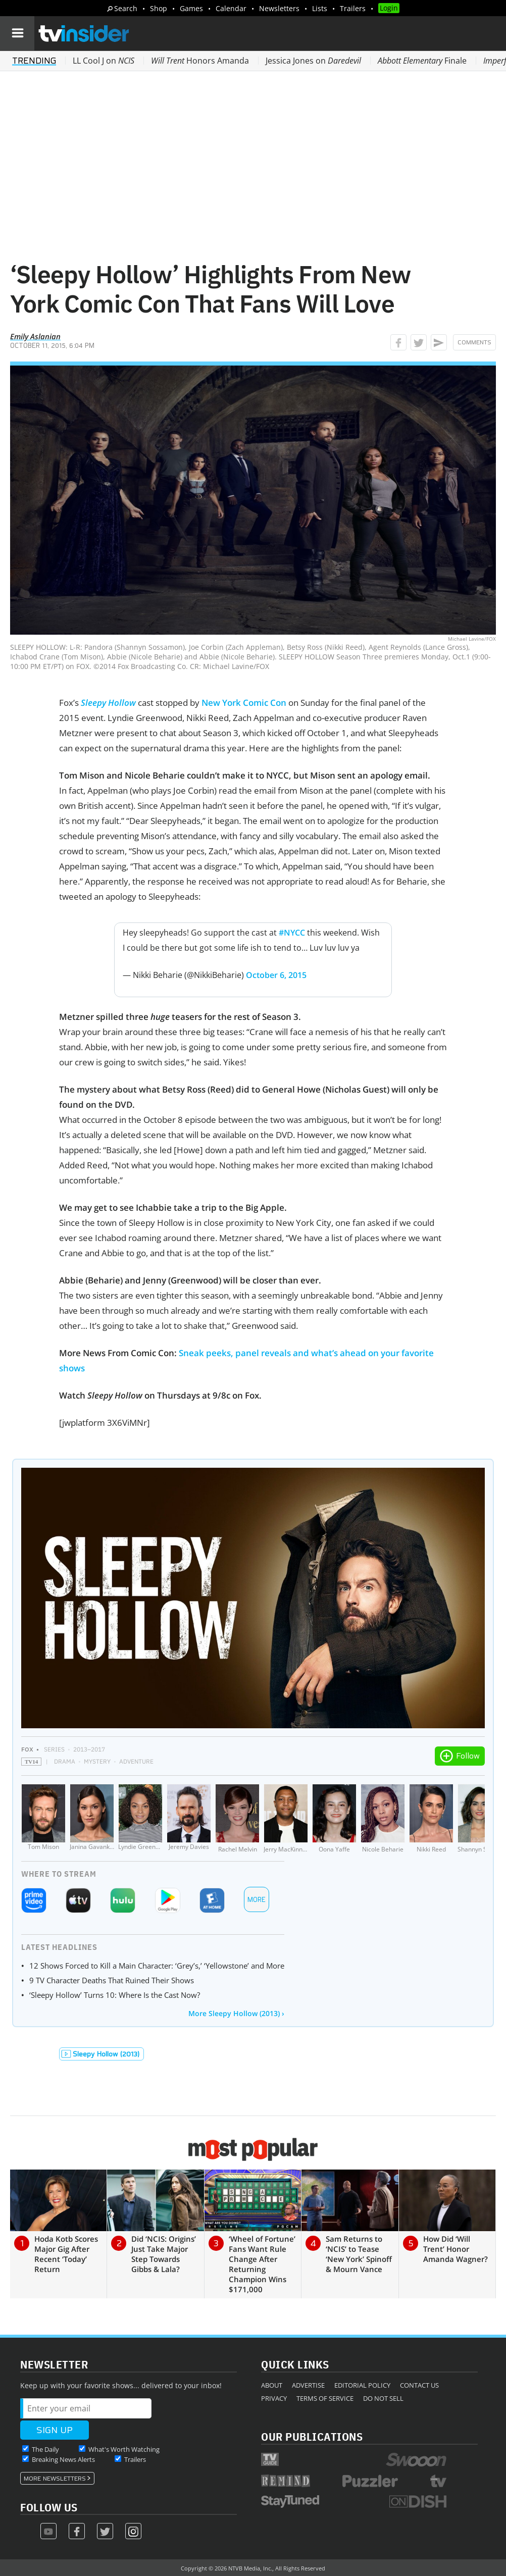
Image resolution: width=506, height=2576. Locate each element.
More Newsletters (55, 2478)
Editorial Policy (362, 2385)
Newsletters (279, 8)
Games (191, 8)
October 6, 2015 (276, 975)
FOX (27, 1749)
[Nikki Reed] (431, 1818)
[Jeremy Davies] (189, 1818)
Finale (422, 60)
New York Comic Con (243, 702)
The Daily (45, 2449)
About (271, 2385)
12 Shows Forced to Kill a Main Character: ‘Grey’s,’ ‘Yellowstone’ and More (156, 1966)
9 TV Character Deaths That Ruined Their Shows (111, 1980)
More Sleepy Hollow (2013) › (236, 2013)
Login (389, 8)
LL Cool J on (103, 60)
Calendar (231, 8)
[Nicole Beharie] (383, 1818)
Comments (474, 342)
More (256, 1899)
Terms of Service (324, 2398)
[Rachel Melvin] (237, 1818)
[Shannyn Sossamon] (480, 1818)
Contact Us (419, 2385)
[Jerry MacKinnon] (286, 1818)
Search (125, 8)
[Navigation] (17, 33)
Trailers (353, 8)
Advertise (308, 2385)
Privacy (274, 2398)
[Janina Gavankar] (92, 1818)
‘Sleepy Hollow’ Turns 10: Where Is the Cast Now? (114, 1995)
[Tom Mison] (43, 1818)
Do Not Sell (383, 2398)
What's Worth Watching (124, 2449)
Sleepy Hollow (108, 702)
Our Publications (312, 2436)
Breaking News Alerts (63, 2459)
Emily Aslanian (35, 336)
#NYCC (292, 932)
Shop (158, 8)
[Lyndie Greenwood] (140, 1818)
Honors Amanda (200, 60)
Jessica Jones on (313, 60)
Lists (319, 8)
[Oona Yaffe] (334, 1818)
